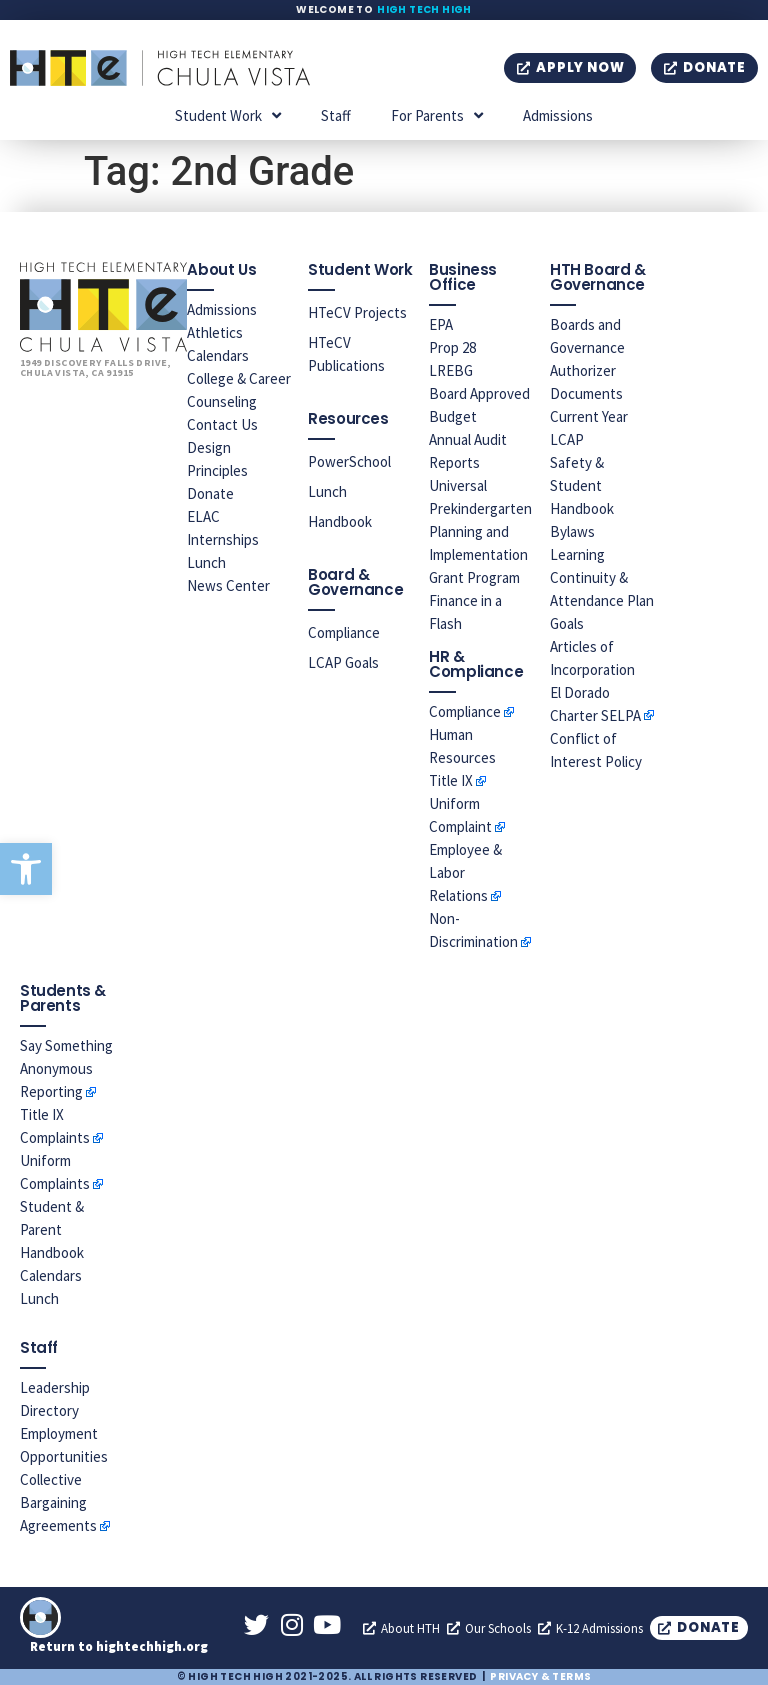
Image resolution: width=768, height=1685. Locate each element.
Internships (223, 539)
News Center (228, 585)
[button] (26, 869)
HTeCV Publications (346, 354)
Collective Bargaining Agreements (58, 1502)
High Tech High (424, 9)
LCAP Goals (343, 662)
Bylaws (572, 531)
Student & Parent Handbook (52, 1229)
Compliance (344, 632)
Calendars (218, 355)
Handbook (340, 521)
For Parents (437, 115)
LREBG (451, 370)
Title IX (451, 780)
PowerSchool (349, 461)
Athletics (215, 332)
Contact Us (222, 424)
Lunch (206, 562)
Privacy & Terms (540, 1676)
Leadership (55, 1387)
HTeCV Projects (357, 312)
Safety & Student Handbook (582, 485)
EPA (441, 324)
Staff (336, 115)
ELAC (203, 516)
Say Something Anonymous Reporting (66, 1068)
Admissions (558, 115)
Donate (210, 493)
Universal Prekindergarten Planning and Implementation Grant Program (480, 531)
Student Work (228, 115)
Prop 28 (452, 347)
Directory (49, 1410)
